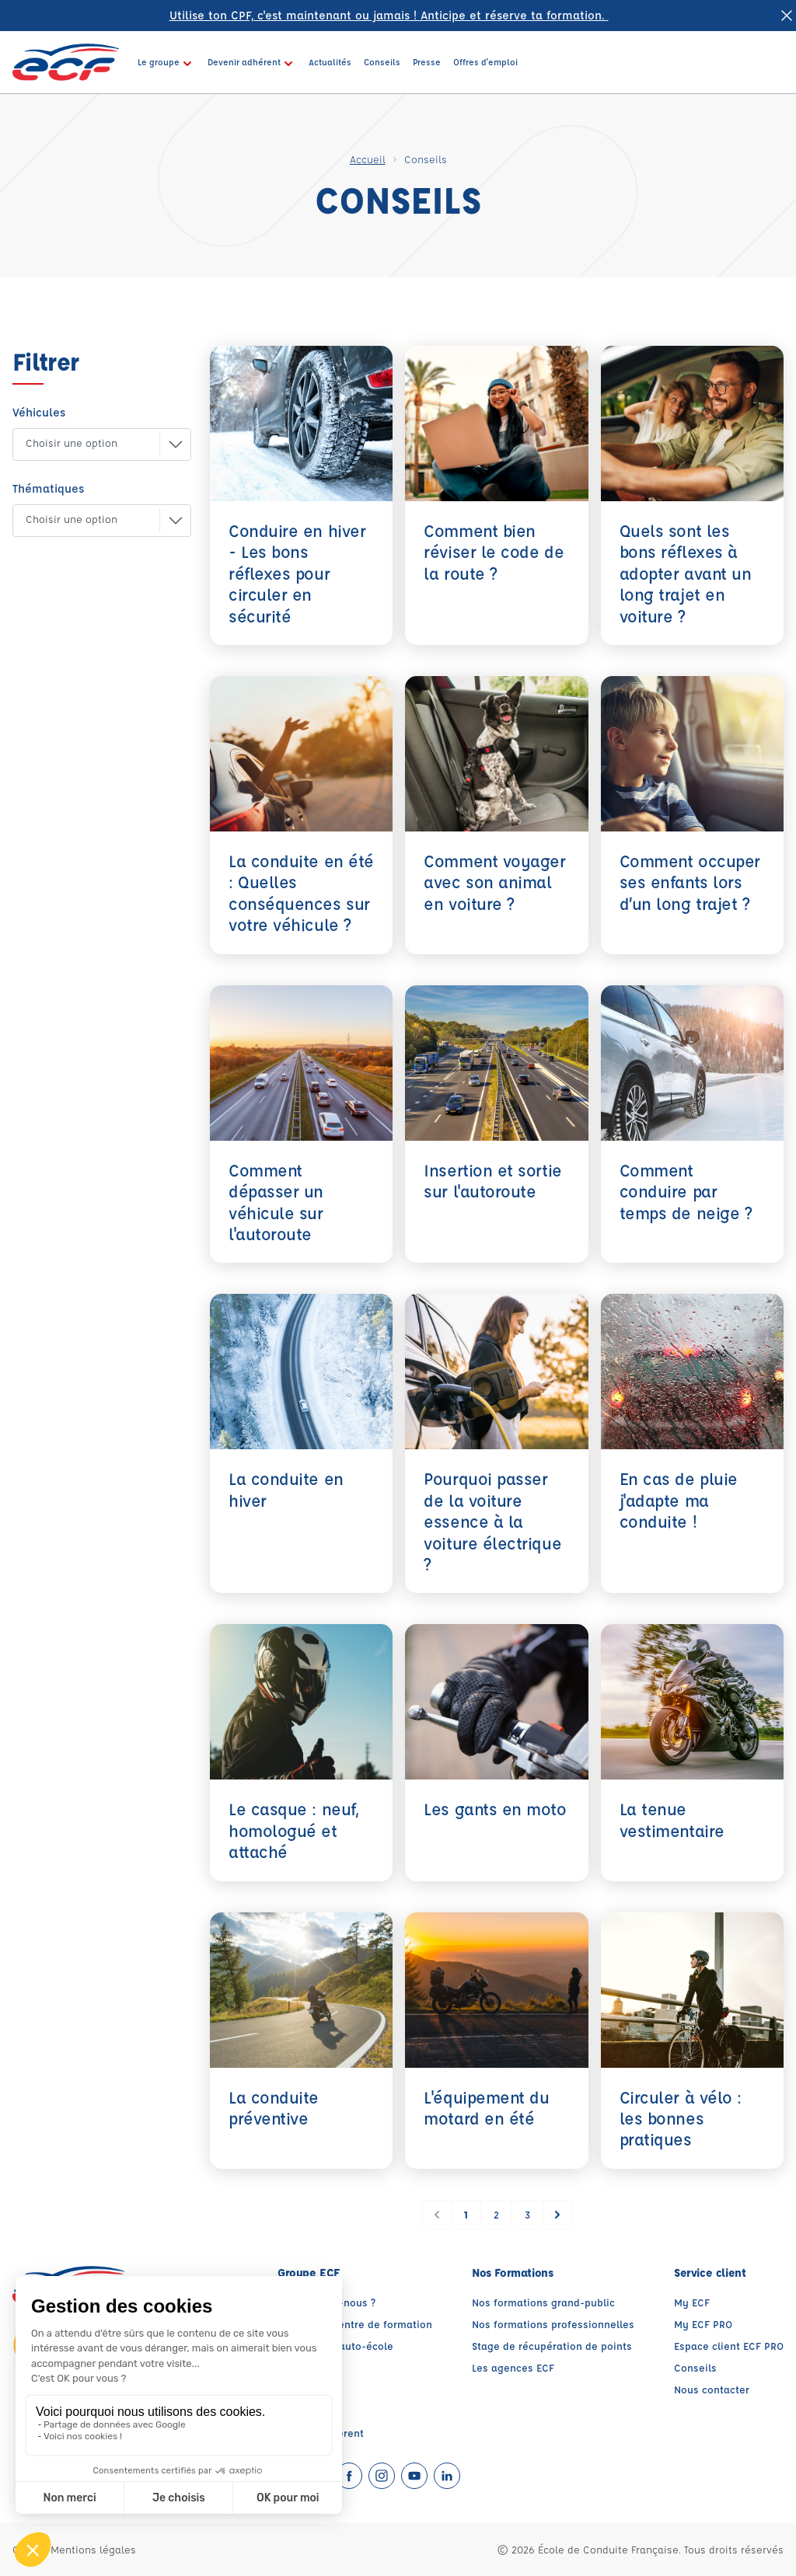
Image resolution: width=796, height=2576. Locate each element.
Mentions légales (93, 2549)
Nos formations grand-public (543, 2302)
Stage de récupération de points (552, 2345)
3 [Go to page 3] (527, 2214)
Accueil (368, 159)
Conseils (695, 2367)
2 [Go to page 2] (496, 2214)
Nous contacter (711, 2389)
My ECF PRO (703, 2323)
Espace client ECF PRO (729, 2345)
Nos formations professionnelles (553, 2323)
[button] (89, 444)
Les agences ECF (513, 2367)
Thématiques (48, 488)
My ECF (692, 2302)
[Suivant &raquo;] (557, 2214)
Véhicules (38, 412)
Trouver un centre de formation (355, 2323)
